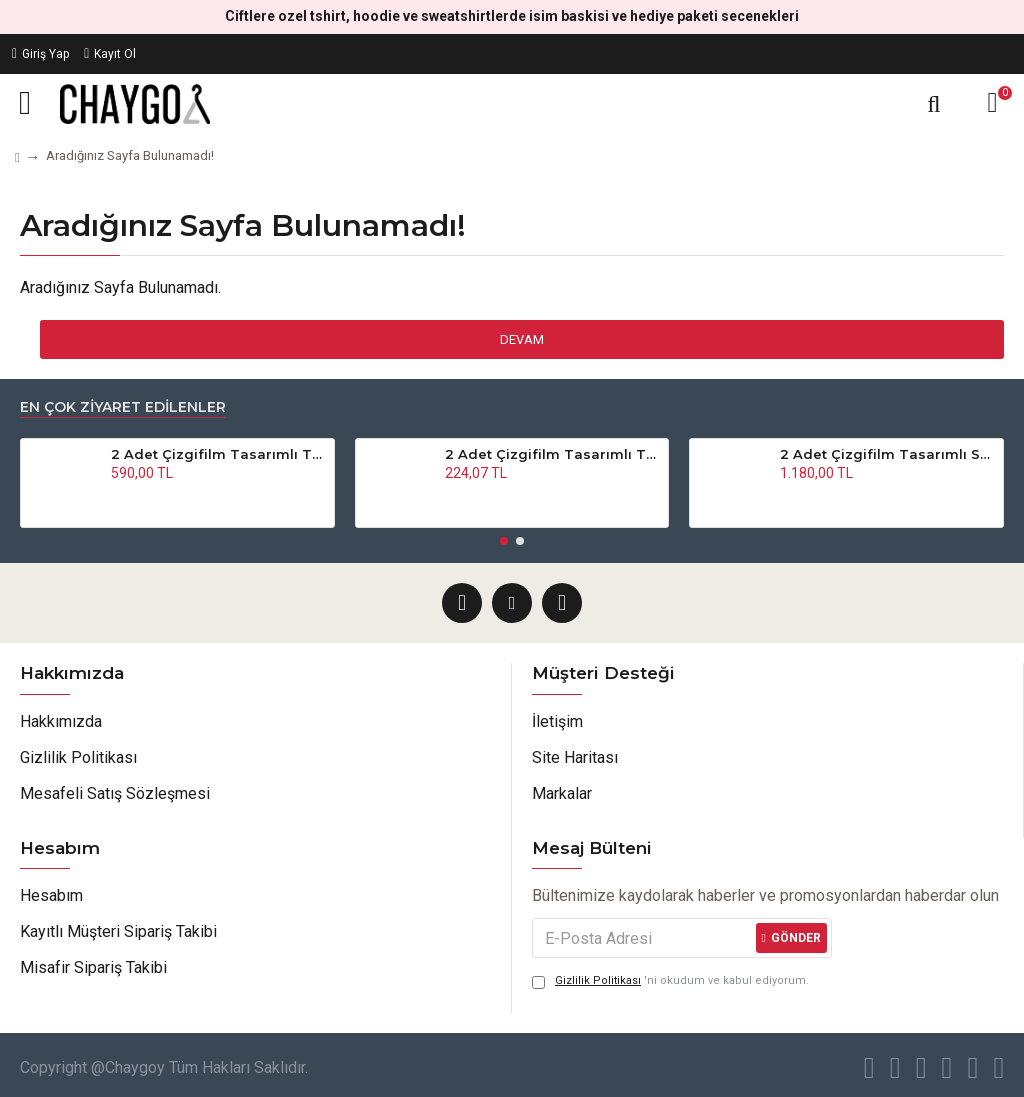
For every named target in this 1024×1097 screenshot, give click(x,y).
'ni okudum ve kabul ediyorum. (670, 981)
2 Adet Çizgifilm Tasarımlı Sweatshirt (888, 454)
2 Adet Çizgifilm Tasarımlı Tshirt (219, 454)
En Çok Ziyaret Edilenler (123, 407)
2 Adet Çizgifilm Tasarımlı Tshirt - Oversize (553, 454)
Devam (522, 339)
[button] (504, 541)
